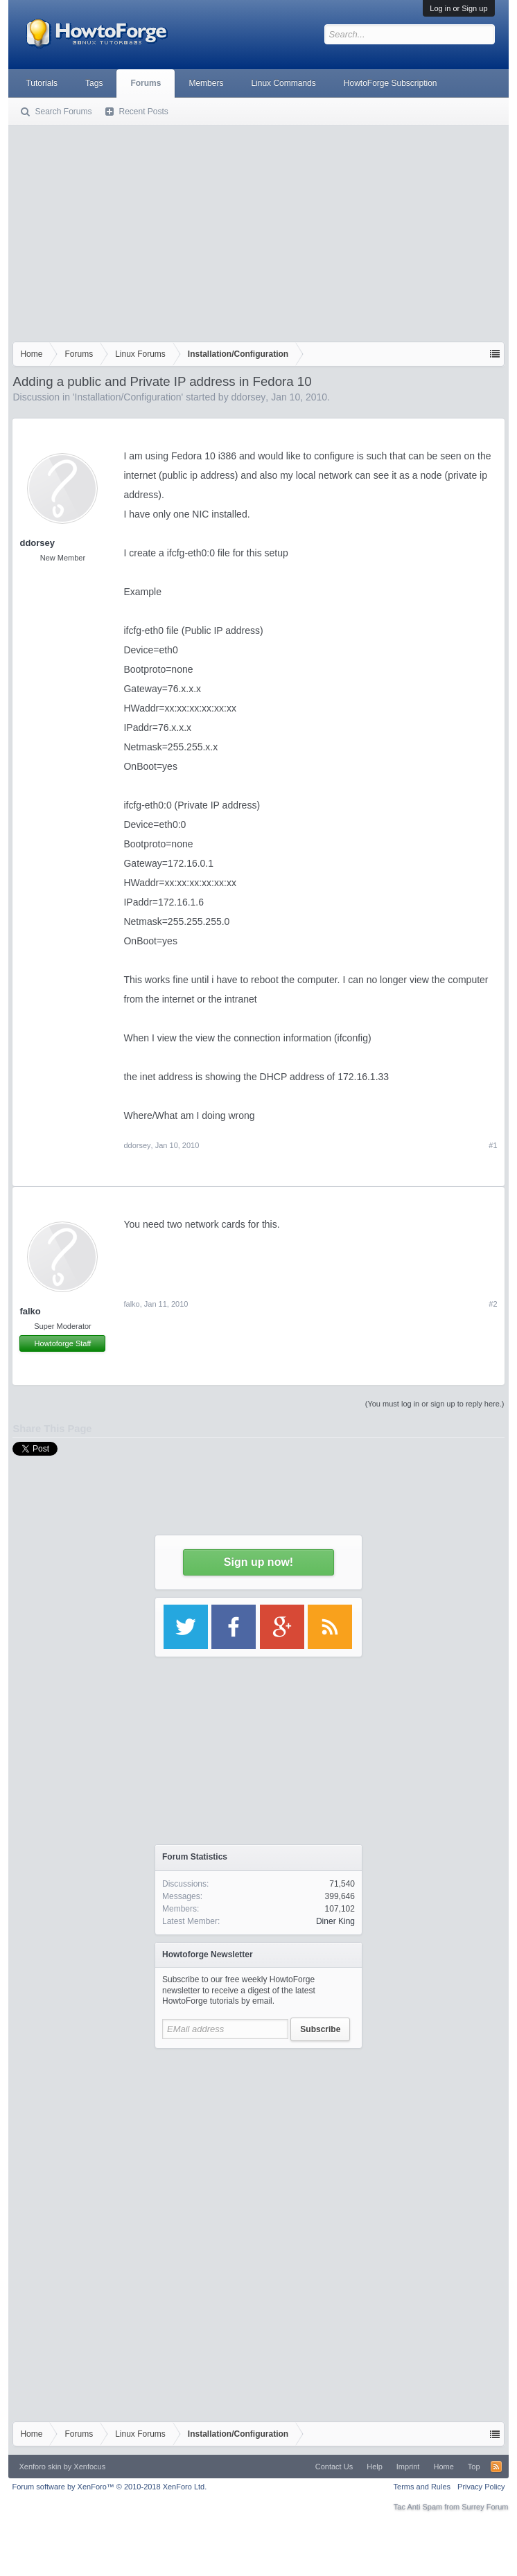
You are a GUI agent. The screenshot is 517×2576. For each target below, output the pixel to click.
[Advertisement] (258, 231)
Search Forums (63, 111)
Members (206, 83)
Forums (145, 83)
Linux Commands (283, 83)
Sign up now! (258, 1562)
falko (29, 1311)
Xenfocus (89, 2466)
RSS (496, 2466)
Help (375, 2466)
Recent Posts (143, 111)
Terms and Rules (422, 2486)
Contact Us (334, 2466)
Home (443, 2466)
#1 (493, 1145)
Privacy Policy (481, 2486)
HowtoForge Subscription (390, 83)
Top (474, 2466)
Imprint (408, 2466)
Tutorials (42, 83)
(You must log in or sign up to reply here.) (435, 1404)
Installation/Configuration (128, 397)
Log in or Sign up (458, 8)
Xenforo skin (40, 2466)
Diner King (335, 1921)
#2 (493, 1304)
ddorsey (248, 397)
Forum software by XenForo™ (109, 2486)
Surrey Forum (485, 2507)
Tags (94, 83)
